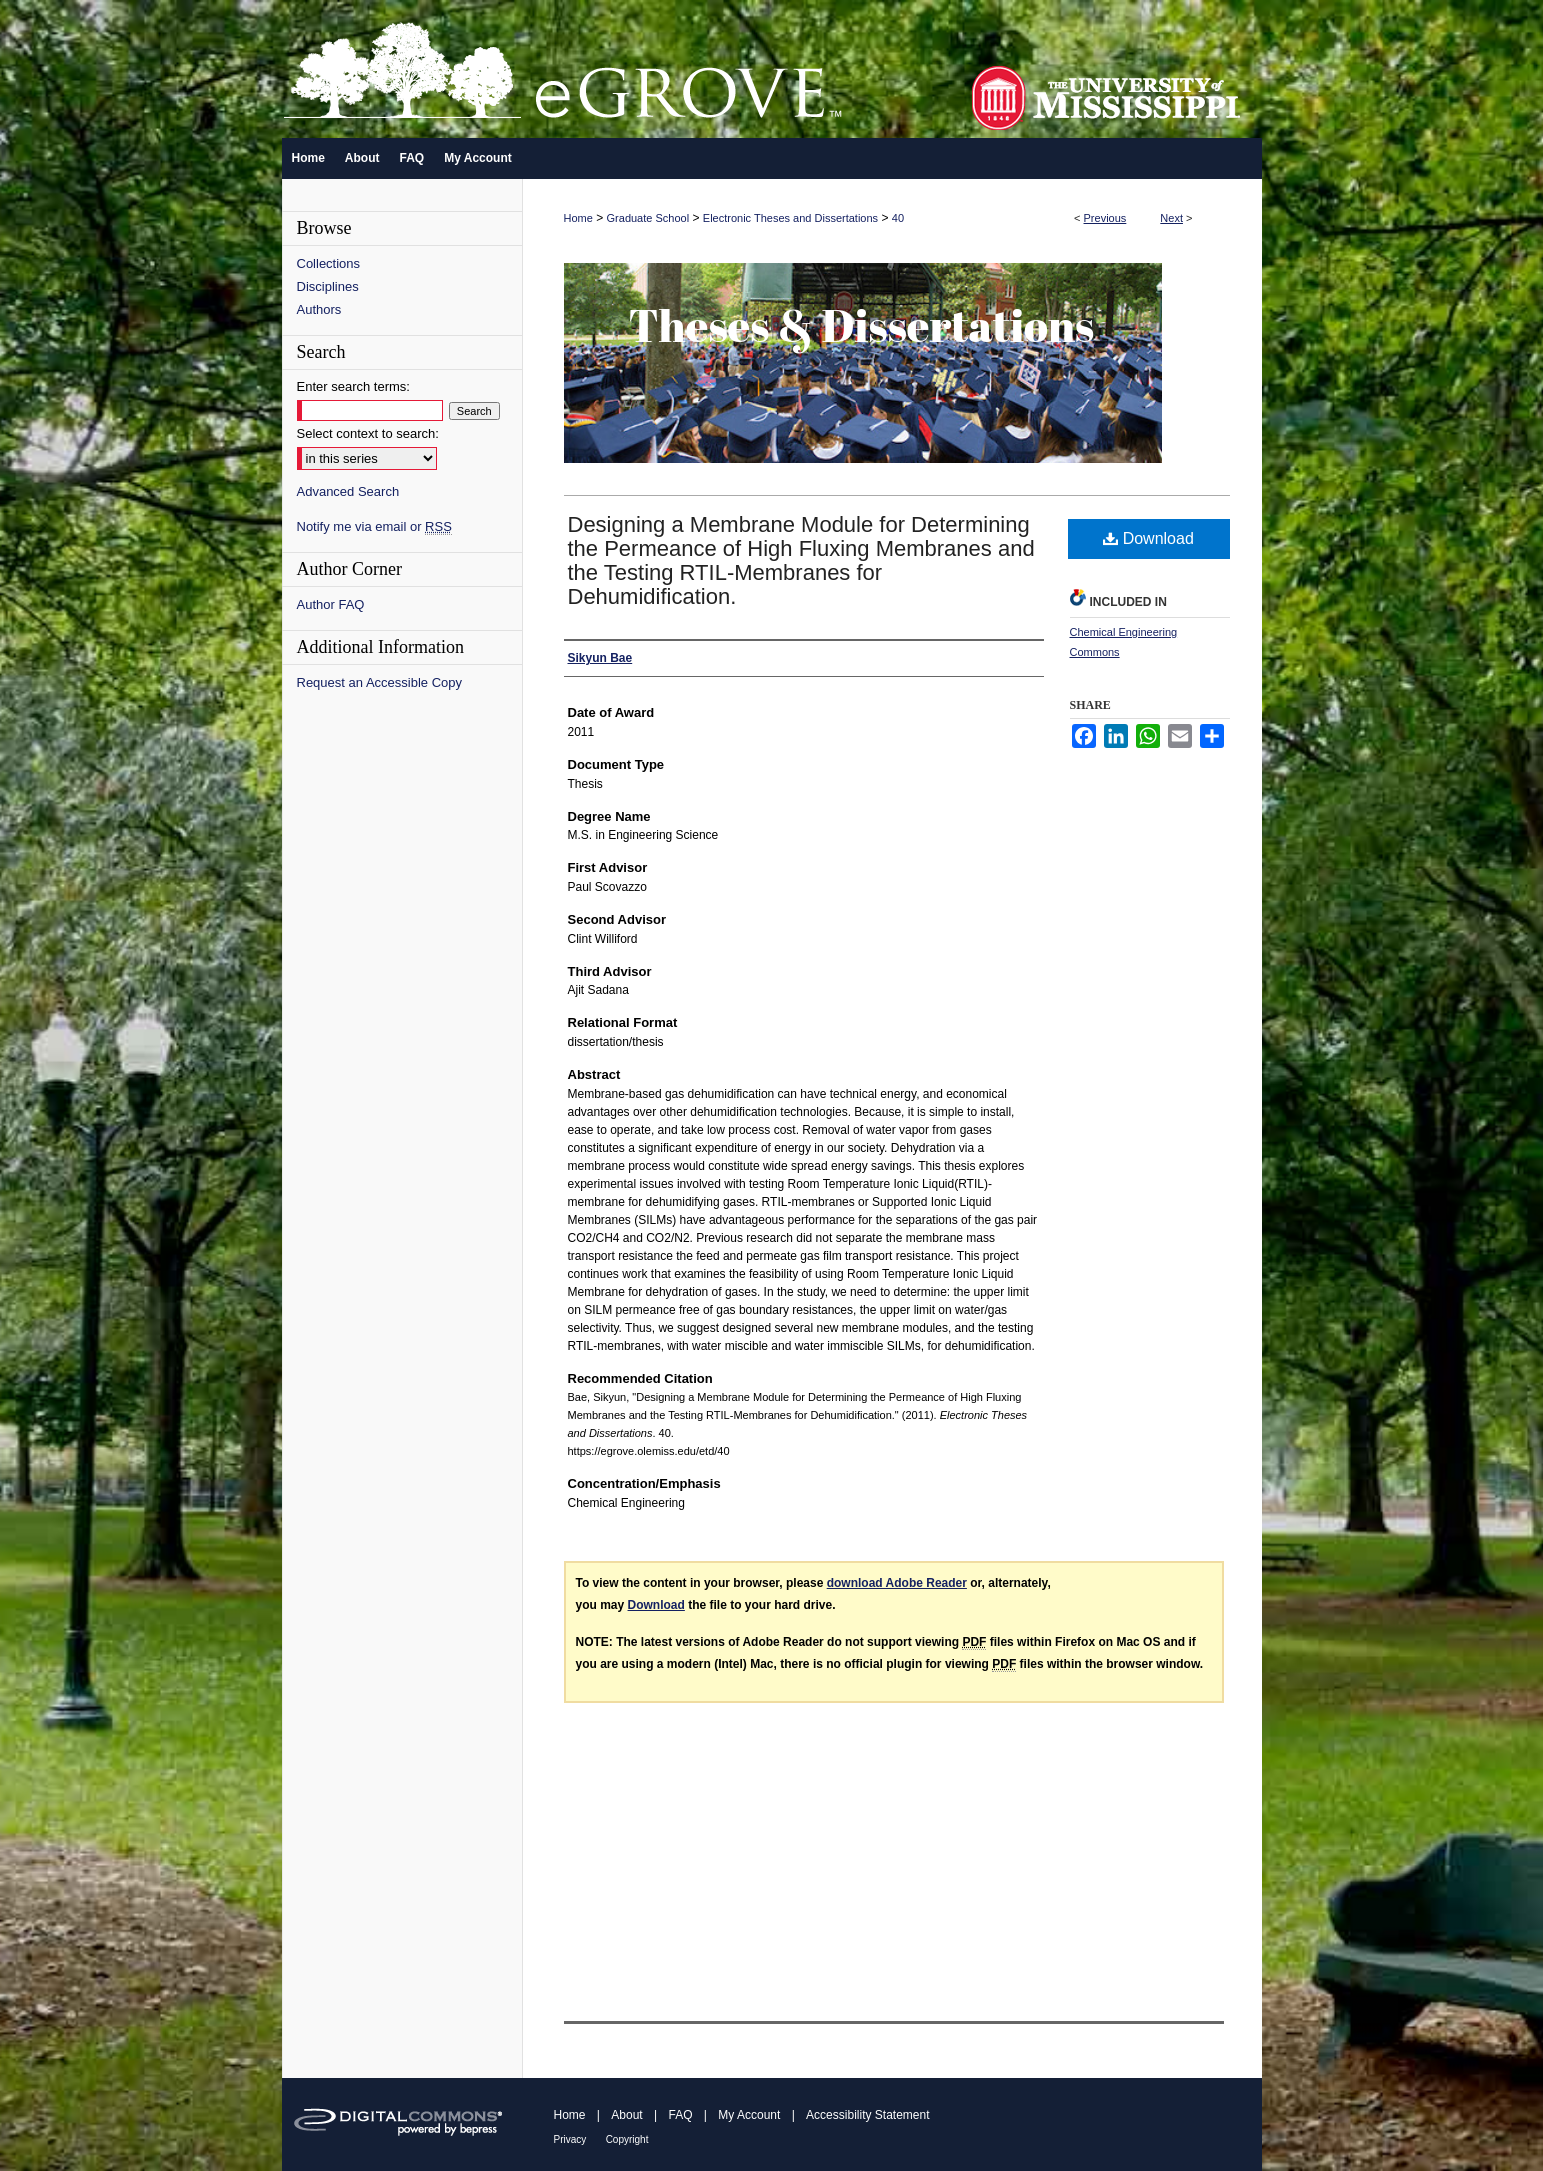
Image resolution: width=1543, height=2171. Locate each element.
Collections (329, 263)
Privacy (570, 2139)
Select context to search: (368, 433)
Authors (319, 309)
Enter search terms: (353, 386)
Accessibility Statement (867, 2115)
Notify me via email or (374, 526)
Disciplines (328, 286)
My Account (749, 2115)
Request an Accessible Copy (379, 682)
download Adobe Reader (897, 1583)
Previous (1105, 218)
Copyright (627, 2139)
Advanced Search (348, 491)
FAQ (680, 2115)
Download (1148, 538)
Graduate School (648, 218)
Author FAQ (331, 604)
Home (578, 218)
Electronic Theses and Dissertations (790, 218)
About (626, 2115)
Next (1171, 218)
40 (898, 218)
